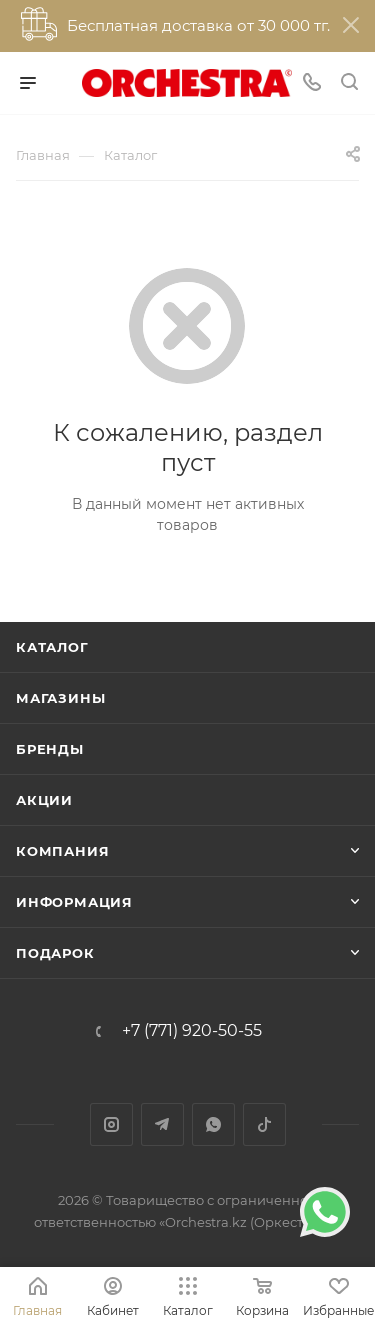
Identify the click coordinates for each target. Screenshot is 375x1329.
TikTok (264, 1124)
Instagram (111, 1124)
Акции (44, 800)
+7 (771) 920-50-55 (192, 1031)
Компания (62, 851)
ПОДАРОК (55, 953)
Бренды (50, 749)
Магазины (60, 698)
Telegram (162, 1124)
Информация (74, 902)
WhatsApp (213, 1124)
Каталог (52, 647)
